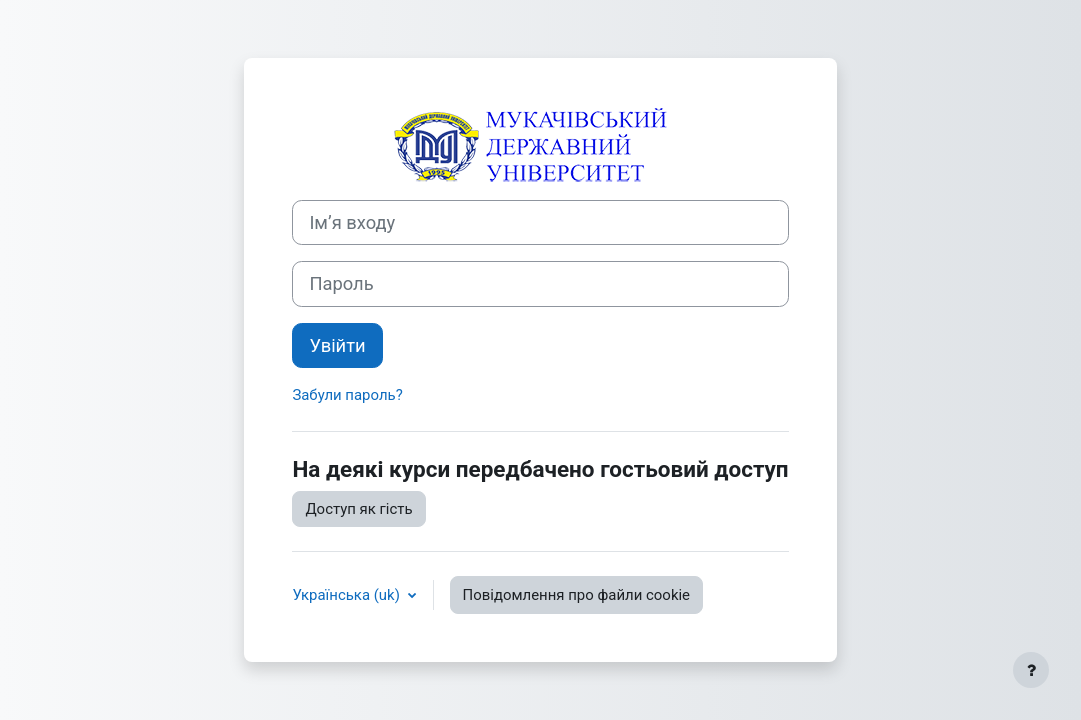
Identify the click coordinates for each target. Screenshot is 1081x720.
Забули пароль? (347, 395)
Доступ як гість (358, 509)
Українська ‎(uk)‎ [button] (347, 595)
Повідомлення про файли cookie (576, 595)
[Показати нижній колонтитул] (1031, 670)
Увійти (337, 345)
